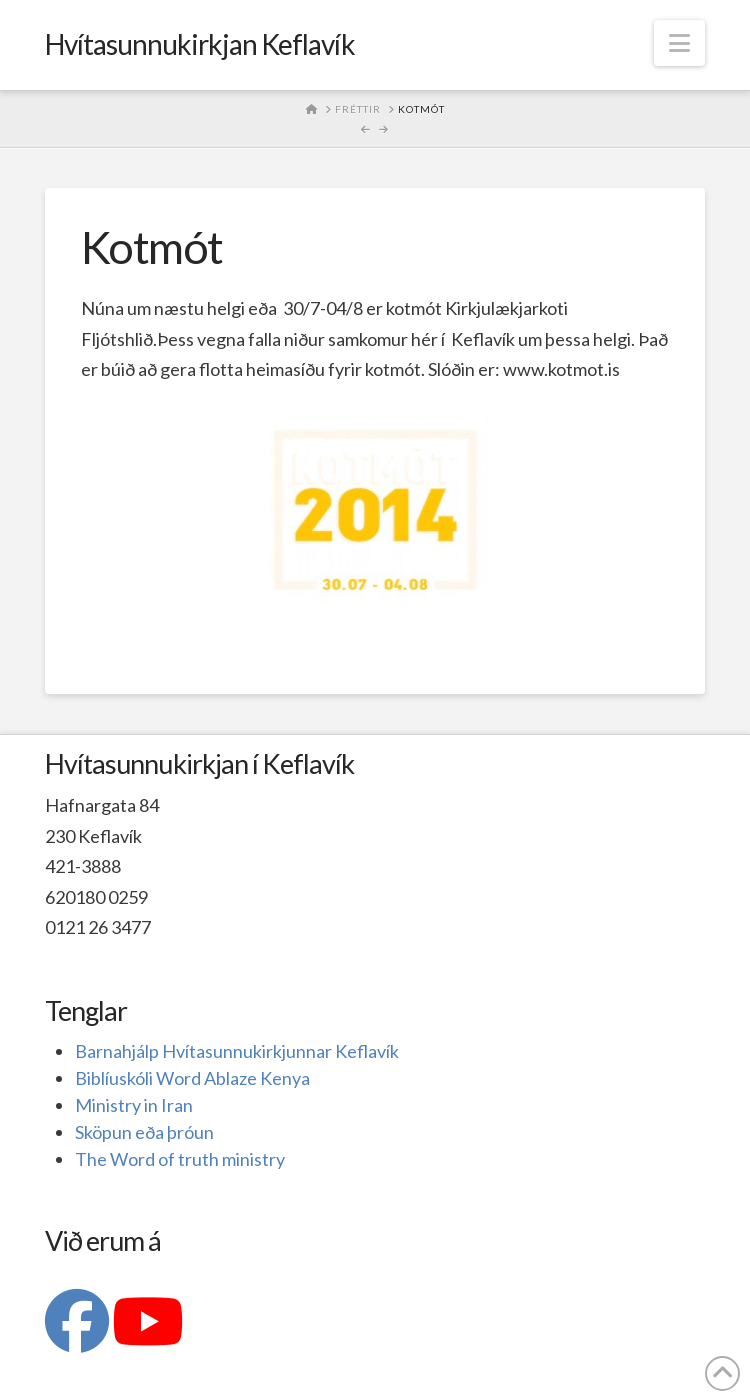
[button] (679, 43)
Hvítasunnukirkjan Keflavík (200, 44)
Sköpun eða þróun (144, 1132)
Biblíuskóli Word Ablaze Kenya (192, 1078)
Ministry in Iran (134, 1105)
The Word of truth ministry (180, 1159)
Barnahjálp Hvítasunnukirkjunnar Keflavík (237, 1051)
